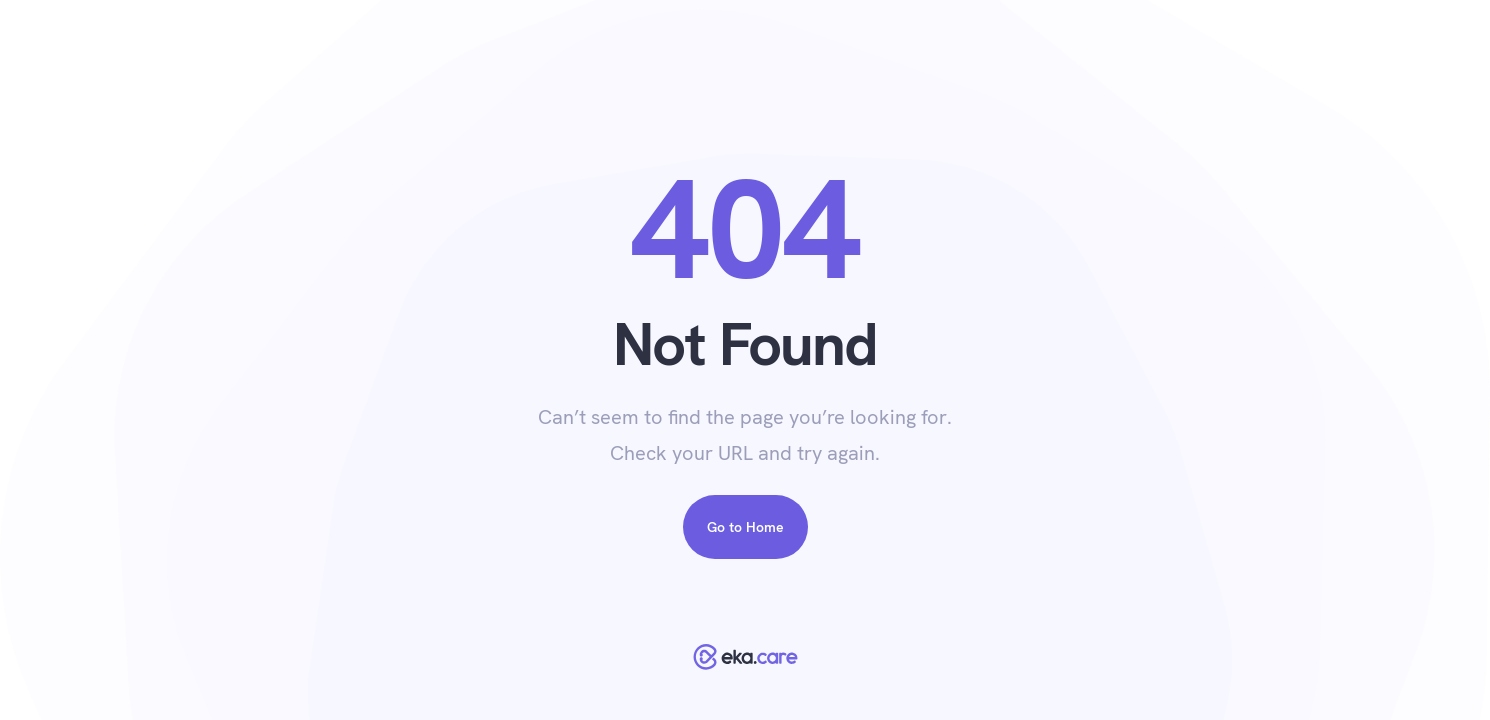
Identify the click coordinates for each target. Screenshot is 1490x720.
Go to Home (745, 527)
